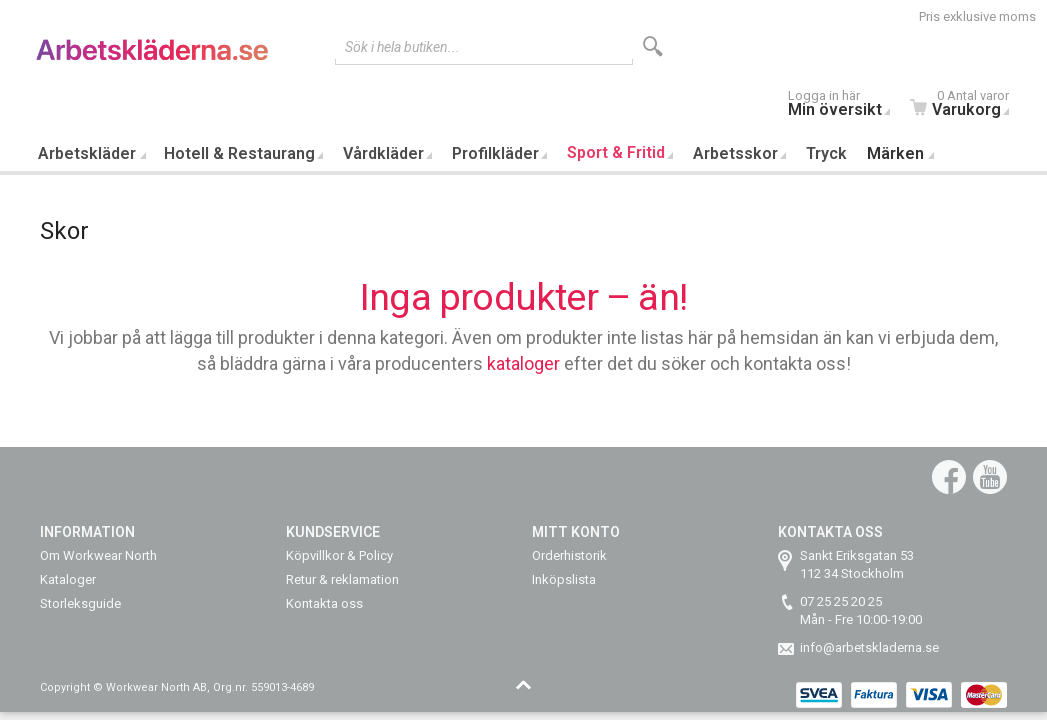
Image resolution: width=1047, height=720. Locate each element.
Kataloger (68, 579)
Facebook (949, 477)
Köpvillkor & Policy (339, 555)
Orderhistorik (569, 555)
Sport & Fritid (616, 152)
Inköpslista (564, 579)
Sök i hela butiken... (402, 47)
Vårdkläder (383, 153)
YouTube (990, 477)
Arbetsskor (735, 153)
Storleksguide (80, 603)
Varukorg (964, 105)
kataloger (523, 363)
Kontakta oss (324, 603)
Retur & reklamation (342, 579)
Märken (895, 153)
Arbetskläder (87, 153)
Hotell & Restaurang (239, 153)
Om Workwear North (98, 555)
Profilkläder (495, 153)
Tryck (826, 153)
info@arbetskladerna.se (869, 647)
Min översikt (844, 105)
